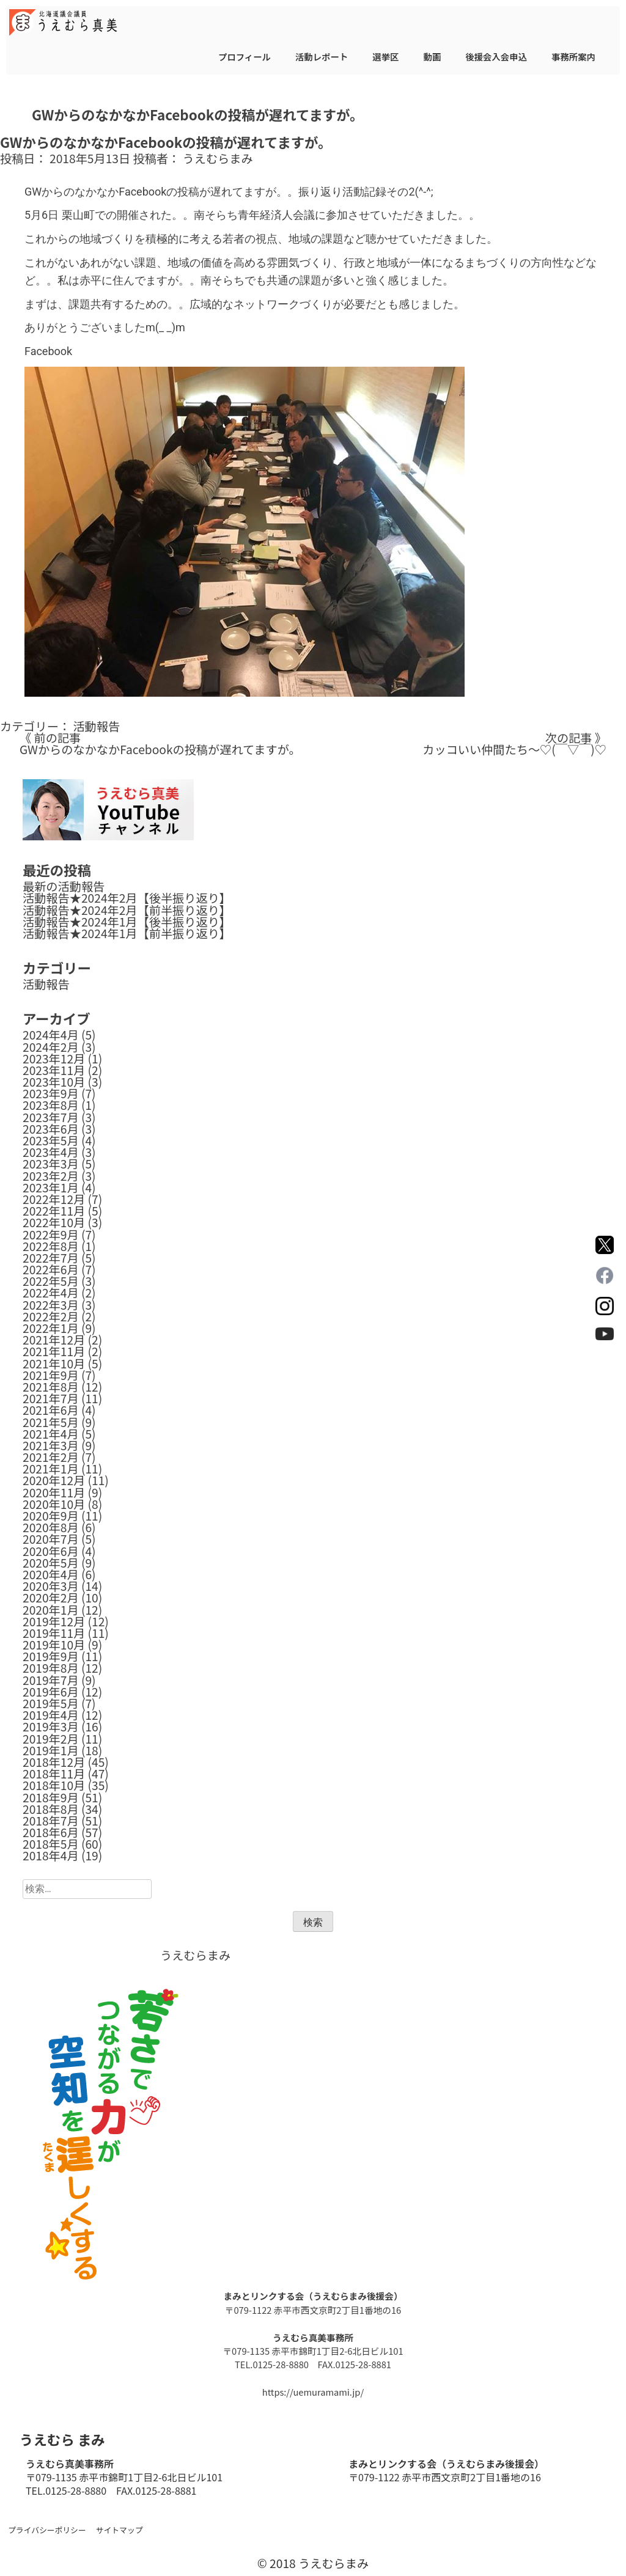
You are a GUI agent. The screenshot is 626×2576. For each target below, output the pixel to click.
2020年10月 (54, 1504)
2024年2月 (51, 1046)
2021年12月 (54, 1339)
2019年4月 (51, 1714)
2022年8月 (51, 1246)
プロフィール (244, 56)
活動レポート (321, 56)
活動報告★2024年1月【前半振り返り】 (127, 933)
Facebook (48, 351)
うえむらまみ (218, 158)
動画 (432, 56)
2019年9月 (51, 1656)
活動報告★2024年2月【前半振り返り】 (127, 910)
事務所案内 (573, 56)
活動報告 (96, 726)
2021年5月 (51, 1422)
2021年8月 (51, 1386)
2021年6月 (51, 1409)
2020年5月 (51, 1562)
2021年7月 (51, 1398)
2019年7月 (51, 1680)
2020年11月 (54, 1492)
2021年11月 (54, 1351)
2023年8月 (51, 1105)
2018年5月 (51, 1843)
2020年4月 (51, 1574)
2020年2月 (51, 1597)
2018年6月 (51, 1832)
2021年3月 (51, 1445)
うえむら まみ (62, 2439)
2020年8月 (51, 1527)
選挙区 (385, 56)
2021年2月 (51, 1457)
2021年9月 (51, 1375)
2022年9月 (51, 1234)
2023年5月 (51, 1140)
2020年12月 (54, 1480)
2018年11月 (54, 1773)
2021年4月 (51, 1433)
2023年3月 (51, 1163)
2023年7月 (51, 1117)
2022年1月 (51, 1328)
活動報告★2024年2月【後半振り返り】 (127, 897)
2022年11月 (54, 1210)
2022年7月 (51, 1257)
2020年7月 (51, 1538)
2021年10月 (54, 1363)
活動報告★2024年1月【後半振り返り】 (127, 921)
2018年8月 (51, 1809)
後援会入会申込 (496, 56)
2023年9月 (51, 1093)
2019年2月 (51, 1738)
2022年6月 (51, 1269)
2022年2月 (51, 1316)
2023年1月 (51, 1187)
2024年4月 (51, 1034)
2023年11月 (54, 1070)
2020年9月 (51, 1515)
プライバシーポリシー (47, 2530)
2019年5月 (51, 1703)
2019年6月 (51, 1691)
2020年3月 (51, 1585)
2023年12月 (54, 1058)
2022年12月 (54, 1199)
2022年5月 (51, 1281)
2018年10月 (54, 1785)
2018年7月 (51, 1820)
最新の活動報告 (64, 886)
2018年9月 (51, 1797)
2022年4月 (51, 1292)
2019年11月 (54, 1633)
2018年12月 (54, 1762)
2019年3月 (51, 1726)
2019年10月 (54, 1644)
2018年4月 (51, 1855)
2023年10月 (54, 1081)
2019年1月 (51, 1750)
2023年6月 (51, 1128)
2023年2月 (51, 1175)
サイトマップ (119, 2530)
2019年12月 (54, 1621)
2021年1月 (51, 1468)
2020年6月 (51, 1551)
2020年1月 (51, 1609)
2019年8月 (51, 1667)
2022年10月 (54, 1222)
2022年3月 (51, 1304)
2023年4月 (51, 1152)
